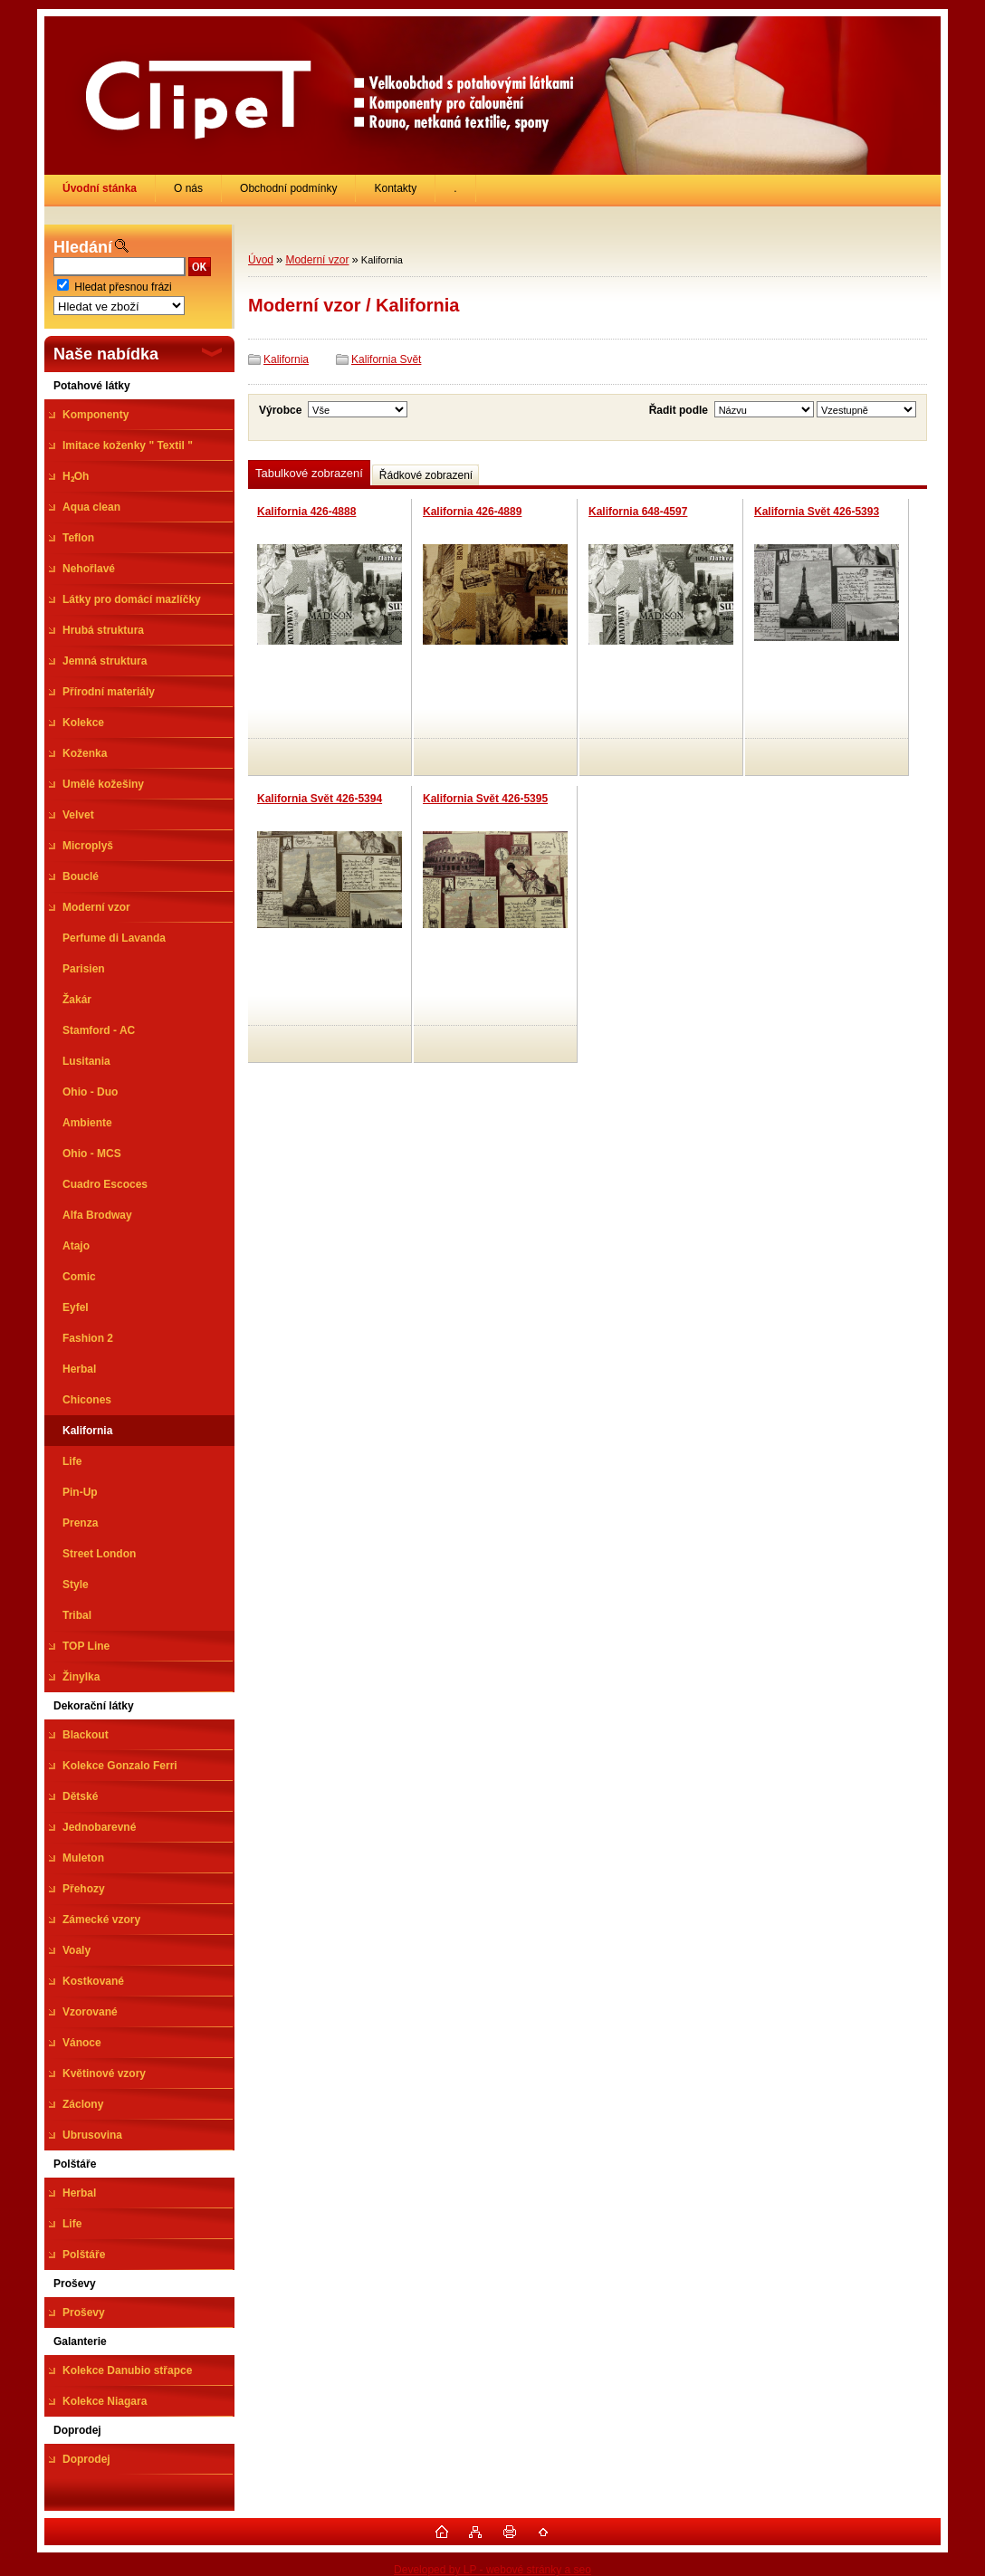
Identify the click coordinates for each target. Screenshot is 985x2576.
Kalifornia (286, 359)
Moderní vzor (317, 260)
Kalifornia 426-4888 (306, 511)
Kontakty (395, 188)
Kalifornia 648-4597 (637, 511)
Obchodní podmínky (288, 188)
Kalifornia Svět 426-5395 (485, 798)
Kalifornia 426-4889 (472, 511)
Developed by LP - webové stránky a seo (492, 2569)
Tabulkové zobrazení (309, 473)
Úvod (260, 260)
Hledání (82, 247)
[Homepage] (100, 188)
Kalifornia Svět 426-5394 (319, 798)
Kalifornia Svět (386, 359)
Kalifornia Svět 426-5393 (816, 511)
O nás (188, 188)
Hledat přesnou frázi (122, 287)
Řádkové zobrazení (426, 475)
